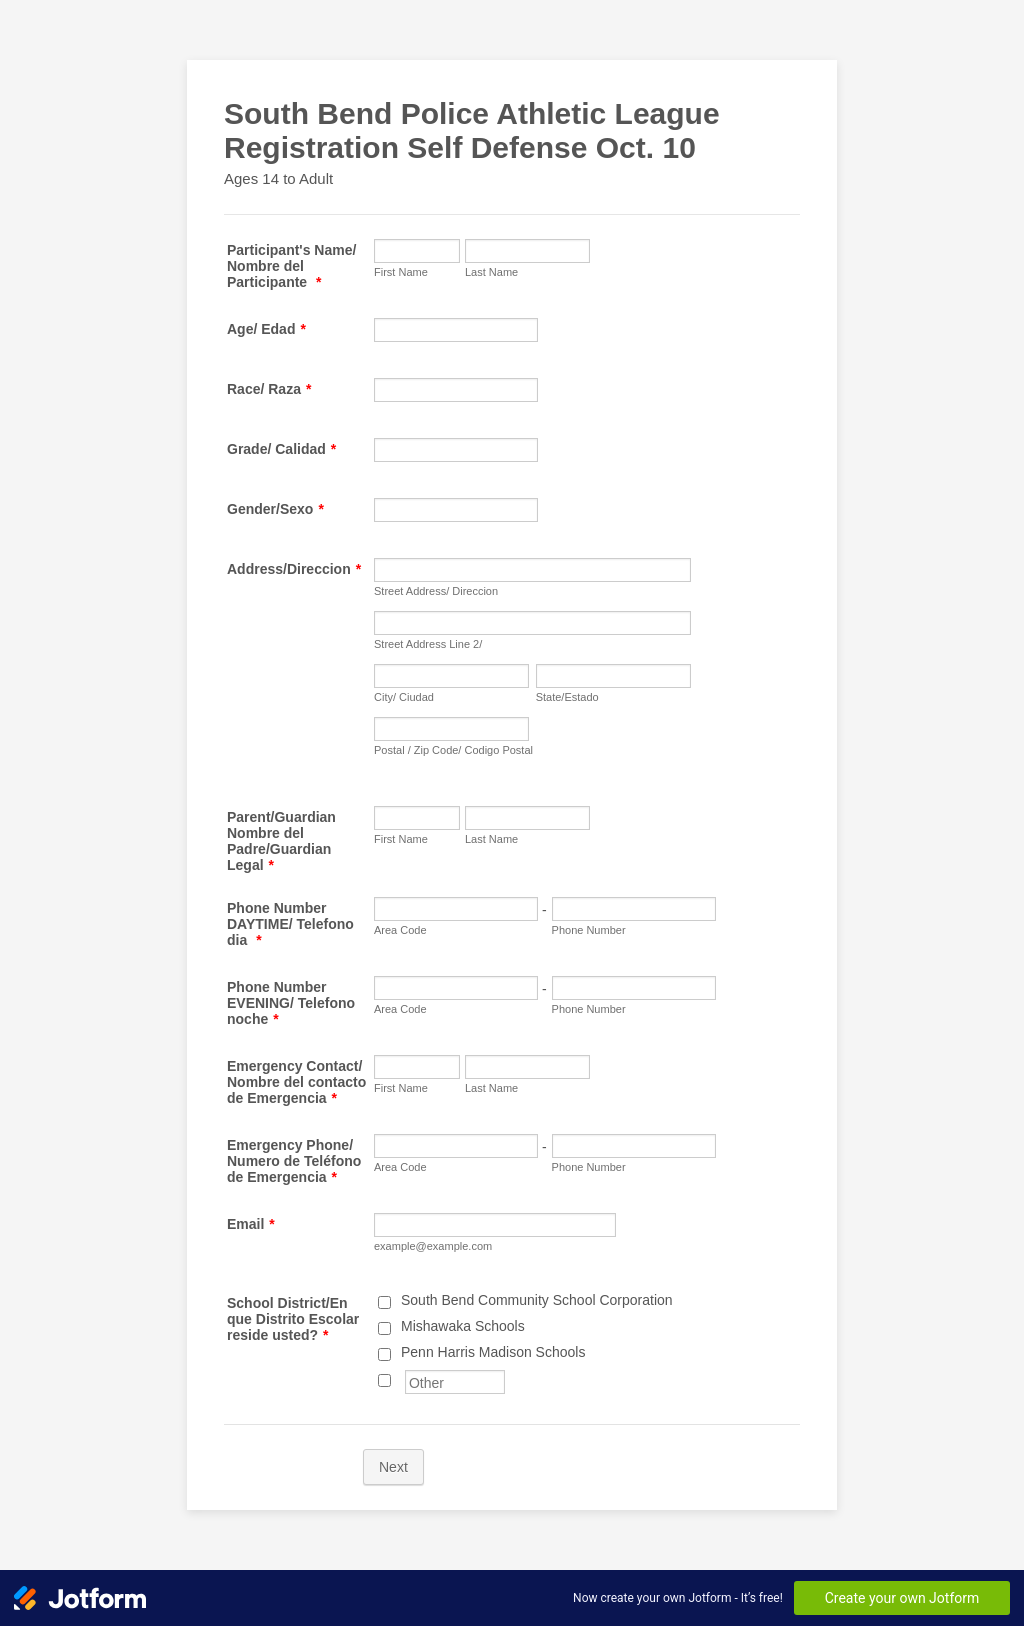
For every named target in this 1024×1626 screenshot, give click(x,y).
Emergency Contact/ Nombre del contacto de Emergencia (296, 1082)
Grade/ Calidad (281, 449)
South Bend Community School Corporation (537, 1300)
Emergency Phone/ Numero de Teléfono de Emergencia (294, 1161)
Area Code (400, 930)
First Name (401, 272)
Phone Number (589, 930)
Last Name (491, 272)
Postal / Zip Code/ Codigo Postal (453, 750)
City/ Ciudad (404, 697)
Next (393, 1467)
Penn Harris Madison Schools (493, 1352)
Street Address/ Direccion (436, 591)
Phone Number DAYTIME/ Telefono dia (290, 924)
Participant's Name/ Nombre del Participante (291, 266)
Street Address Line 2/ (428, 644)
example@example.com (433, 1246)
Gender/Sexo (275, 509)
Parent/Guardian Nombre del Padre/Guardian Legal (281, 841)
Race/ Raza (269, 389)
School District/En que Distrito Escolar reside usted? (293, 1319)
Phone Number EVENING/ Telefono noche (291, 1003)
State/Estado (567, 697)
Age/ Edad (266, 329)
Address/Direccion (294, 569)
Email (251, 1224)
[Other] (384, 1380)
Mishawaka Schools (463, 1326)
